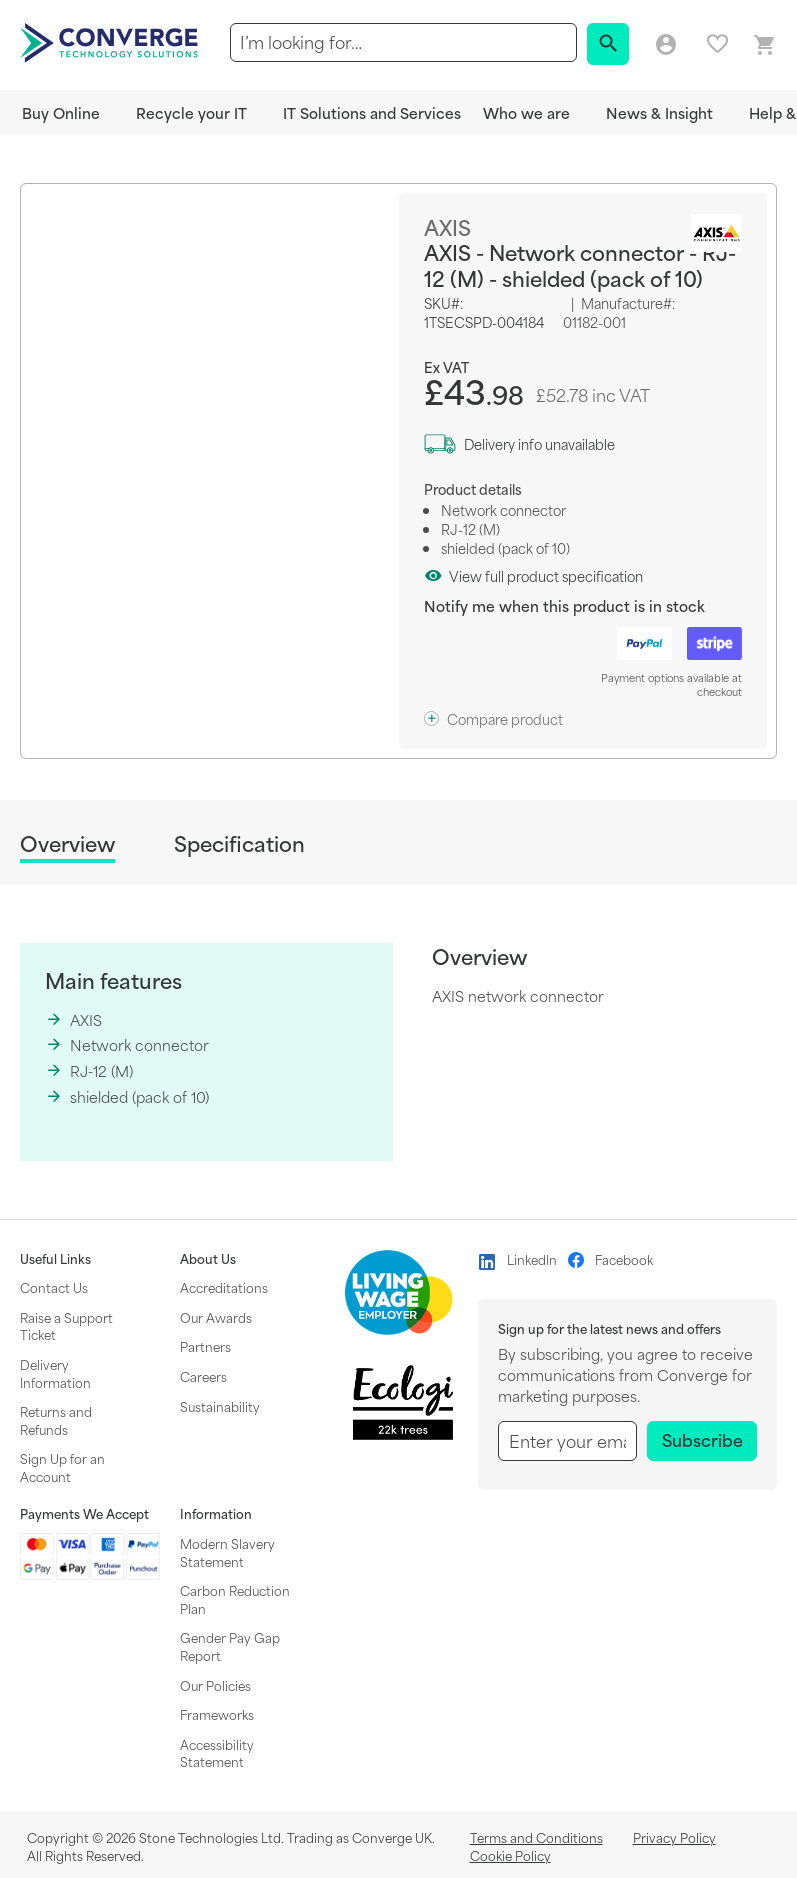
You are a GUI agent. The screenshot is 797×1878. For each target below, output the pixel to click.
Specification (239, 843)
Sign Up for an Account (62, 1467)
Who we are (526, 112)
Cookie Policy (510, 1855)
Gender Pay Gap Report (230, 1646)
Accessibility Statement (217, 1753)
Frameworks (217, 1714)
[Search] (608, 44)
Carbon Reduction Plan (235, 1599)
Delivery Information (55, 1373)
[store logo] (112, 41)
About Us (208, 1259)
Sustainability (220, 1406)
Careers (203, 1376)
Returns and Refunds (56, 1420)
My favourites (717, 43)
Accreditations (224, 1287)
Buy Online (61, 112)
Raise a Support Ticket (66, 1326)
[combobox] (403, 42)
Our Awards (216, 1317)
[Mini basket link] (765, 45)
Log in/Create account (666, 45)
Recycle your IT (191, 112)
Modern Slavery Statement (227, 1552)
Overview (67, 844)
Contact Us (54, 1287)
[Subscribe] (702, 1441)
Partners (205, 1346)
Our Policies (215, 1685)
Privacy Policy (674, 1837)
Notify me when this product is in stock (564, 605)
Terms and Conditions (536, 1837)
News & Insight (659, 112)
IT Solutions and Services (372, 112)
